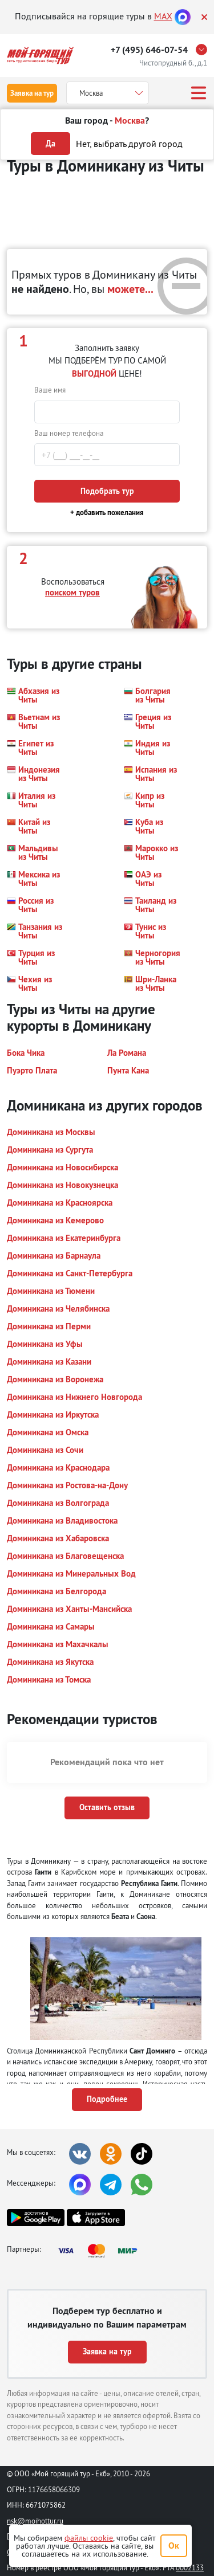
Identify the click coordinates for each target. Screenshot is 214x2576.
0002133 (190, 2567)
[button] (35, 695)
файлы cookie (88, 2538)
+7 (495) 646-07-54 (149, 50)
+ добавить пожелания (107, 512)
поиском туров (72, 592)
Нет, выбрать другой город (129, 143)
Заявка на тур (32, 93)
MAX (163, 16)
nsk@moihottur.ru (35, 2520)
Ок (173, 2545)
